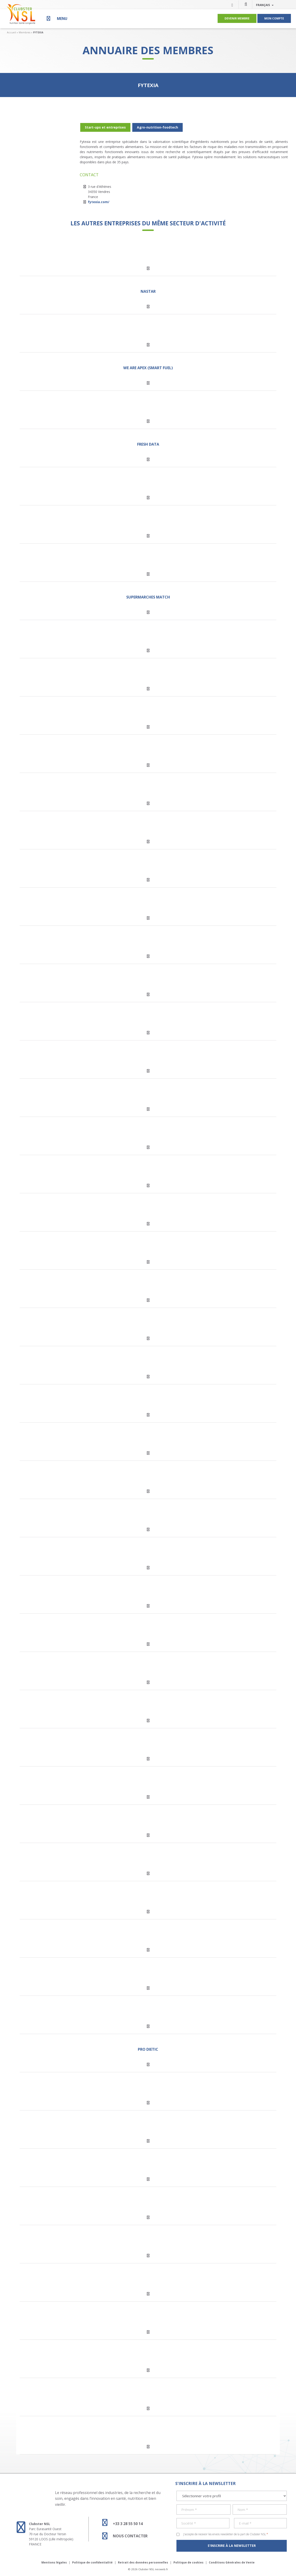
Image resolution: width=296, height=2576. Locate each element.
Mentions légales (54, 2562)
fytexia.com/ (98, 202)
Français (265, 5)
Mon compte (274, 18)
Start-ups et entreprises (105, 127)
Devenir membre (237, 18)
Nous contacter (123, 2535)
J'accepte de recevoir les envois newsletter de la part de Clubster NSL (225, 2534)
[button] (245, 3)
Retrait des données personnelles (143, 2562)
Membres (24, 32)
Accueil (11, 32)
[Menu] (56, 18)
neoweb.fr (161, 2569)
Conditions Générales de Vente (232, 2562)
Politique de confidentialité (92, 2562)
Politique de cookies (188, 2562)
